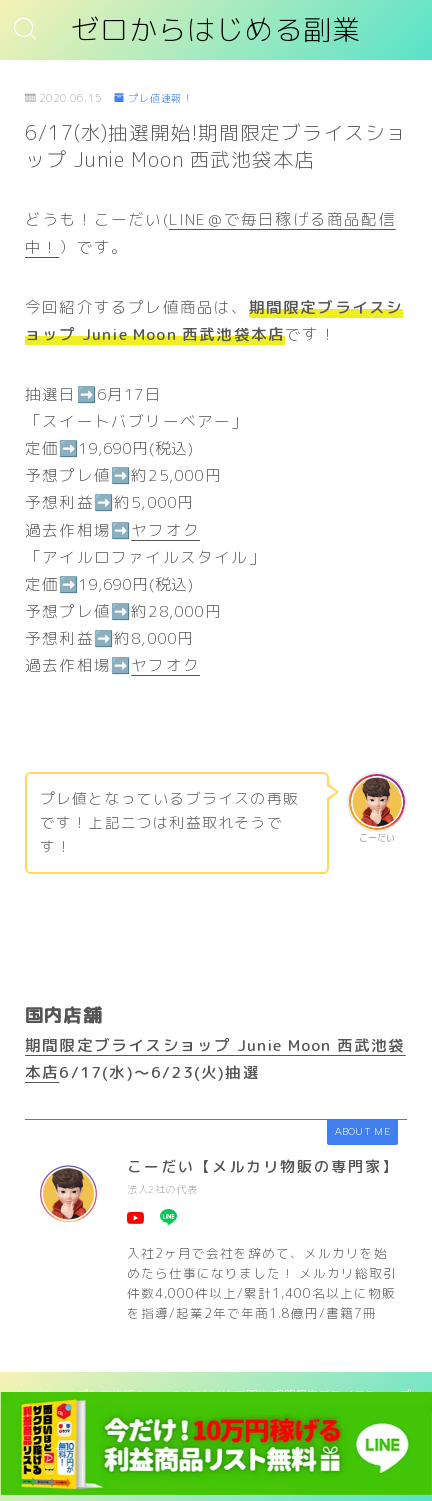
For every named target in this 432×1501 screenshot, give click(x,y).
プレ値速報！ (153, 98)
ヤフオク (165, 530)
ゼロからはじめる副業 (216, 30)
